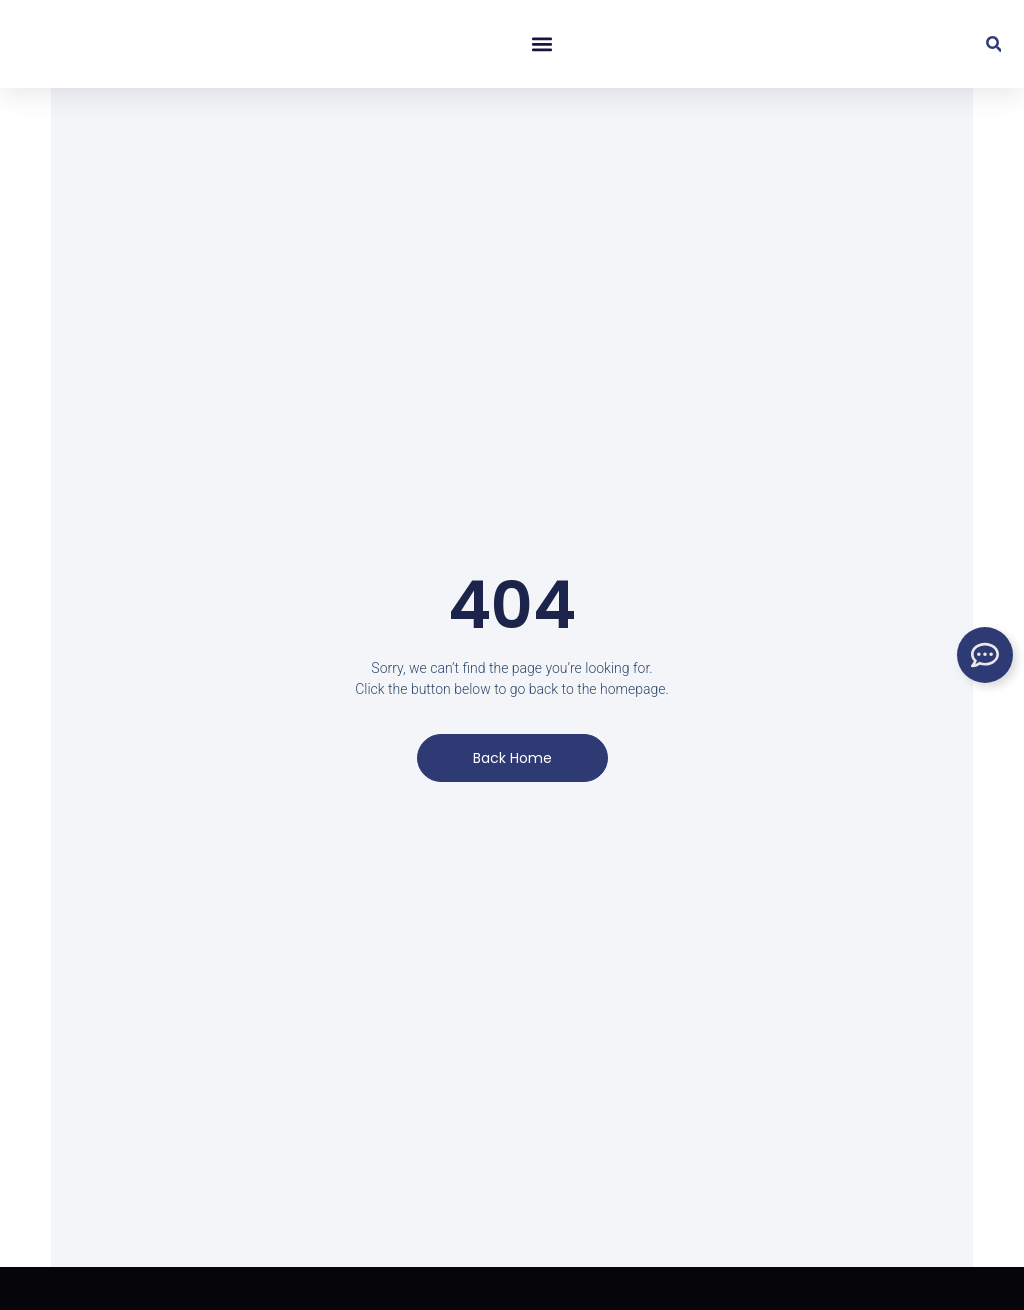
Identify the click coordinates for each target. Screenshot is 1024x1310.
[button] (541, 44)
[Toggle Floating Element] (985, 655)
